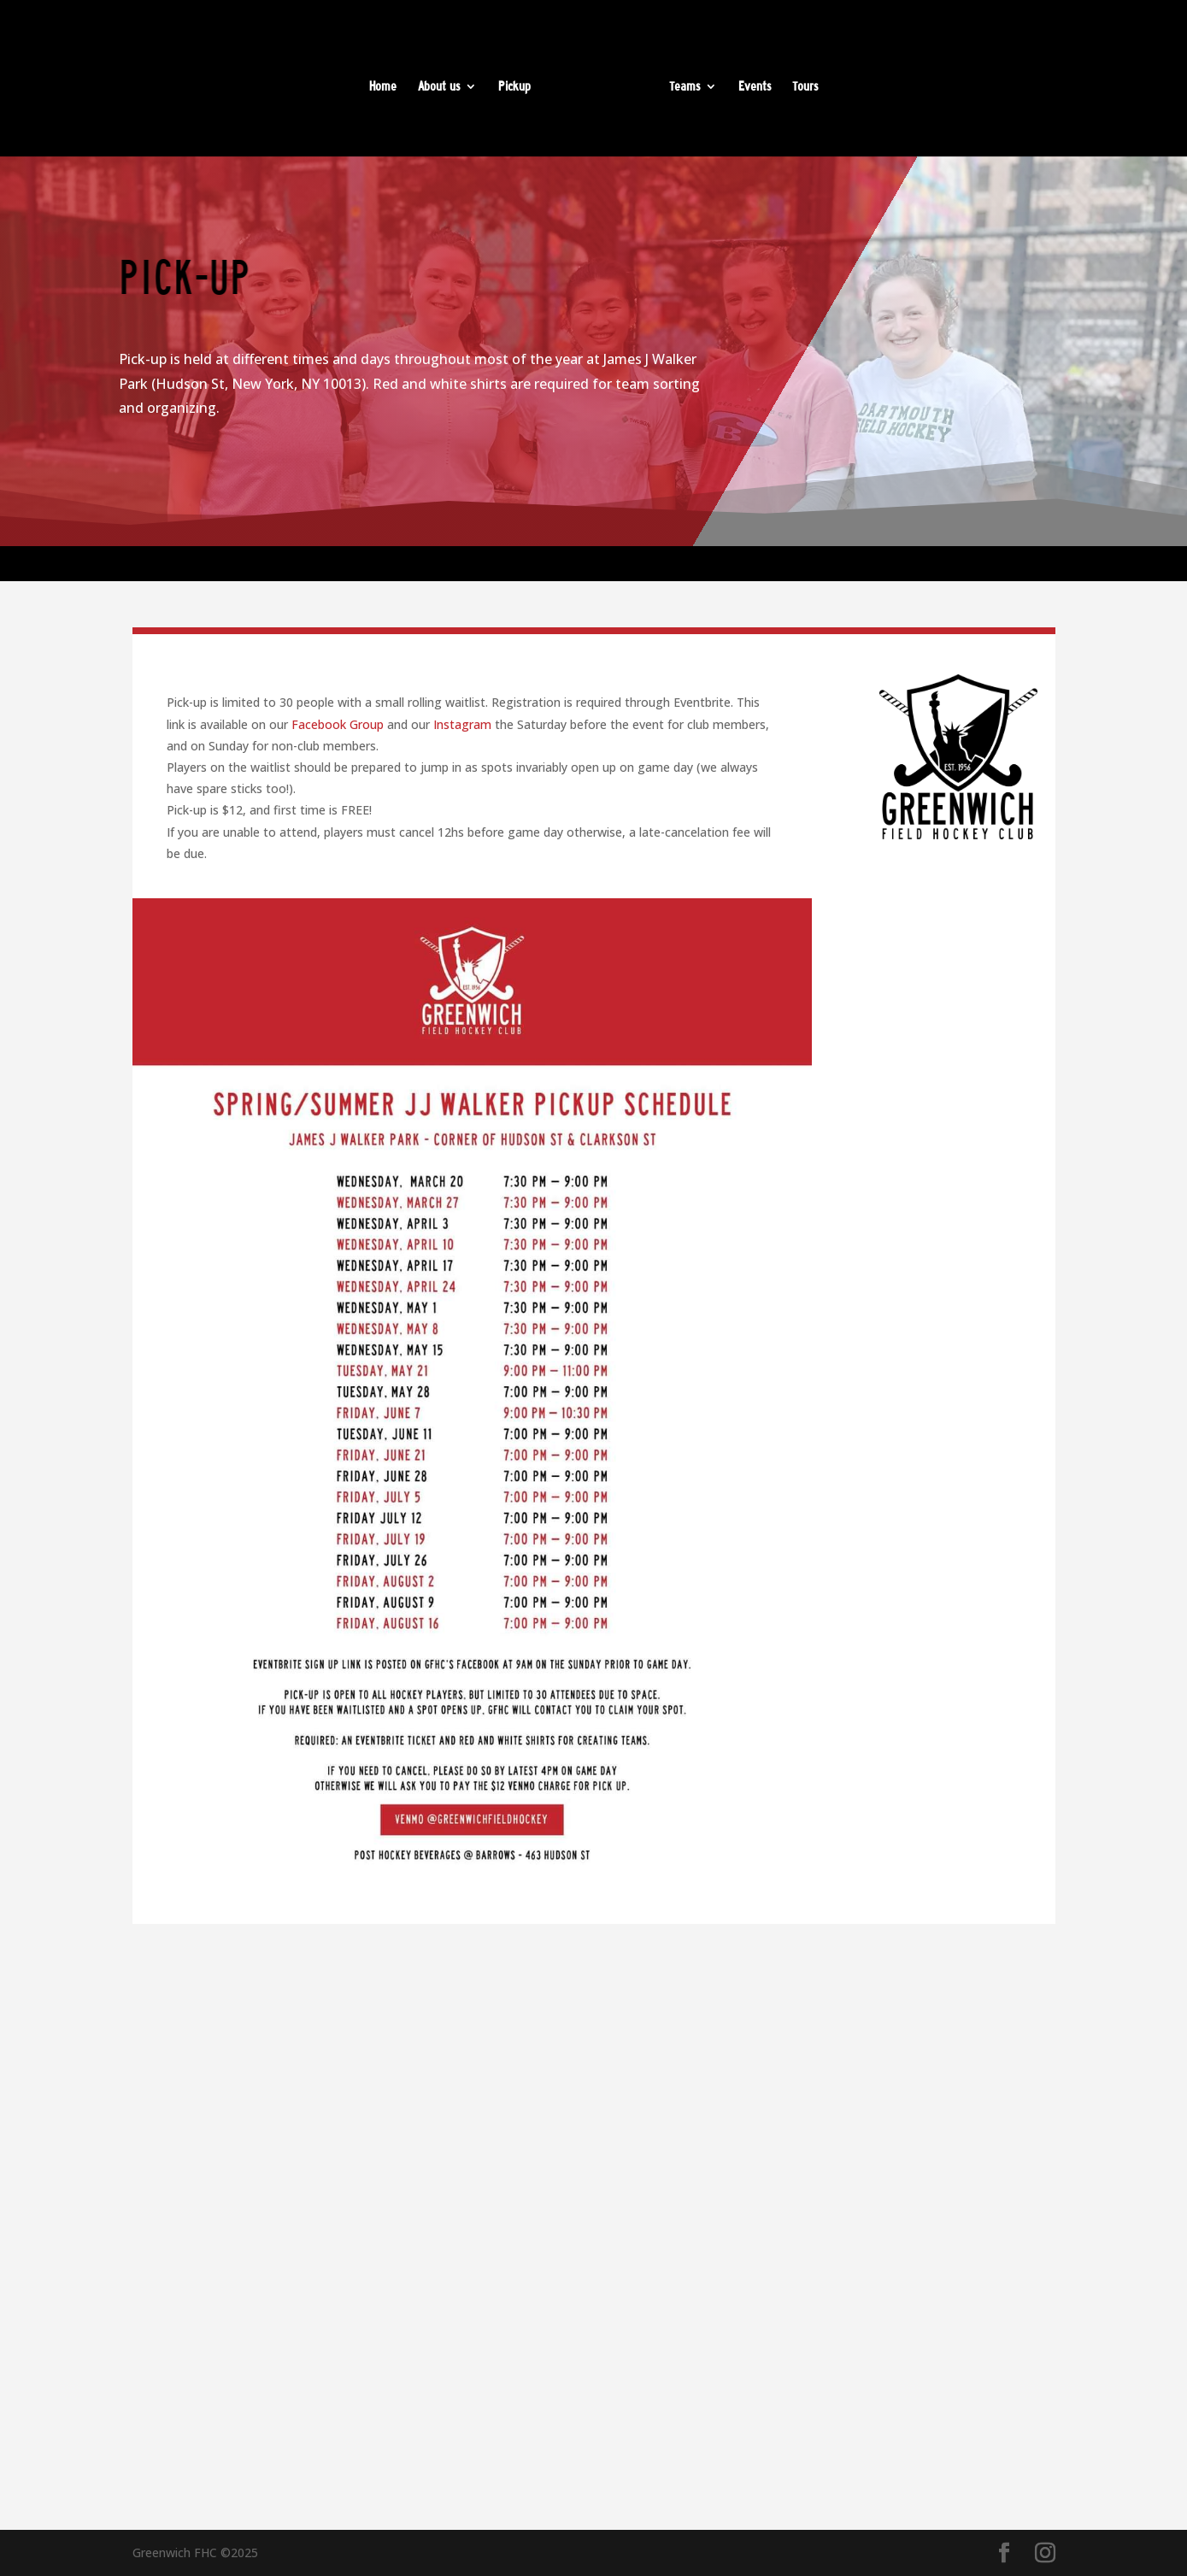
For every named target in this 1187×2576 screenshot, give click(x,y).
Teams (684, 87)
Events (754, 87)
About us (439, 87)
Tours (805, 87)
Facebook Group (337, 724)
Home (383, 87)
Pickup (514, 87)
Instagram (462, 724)
